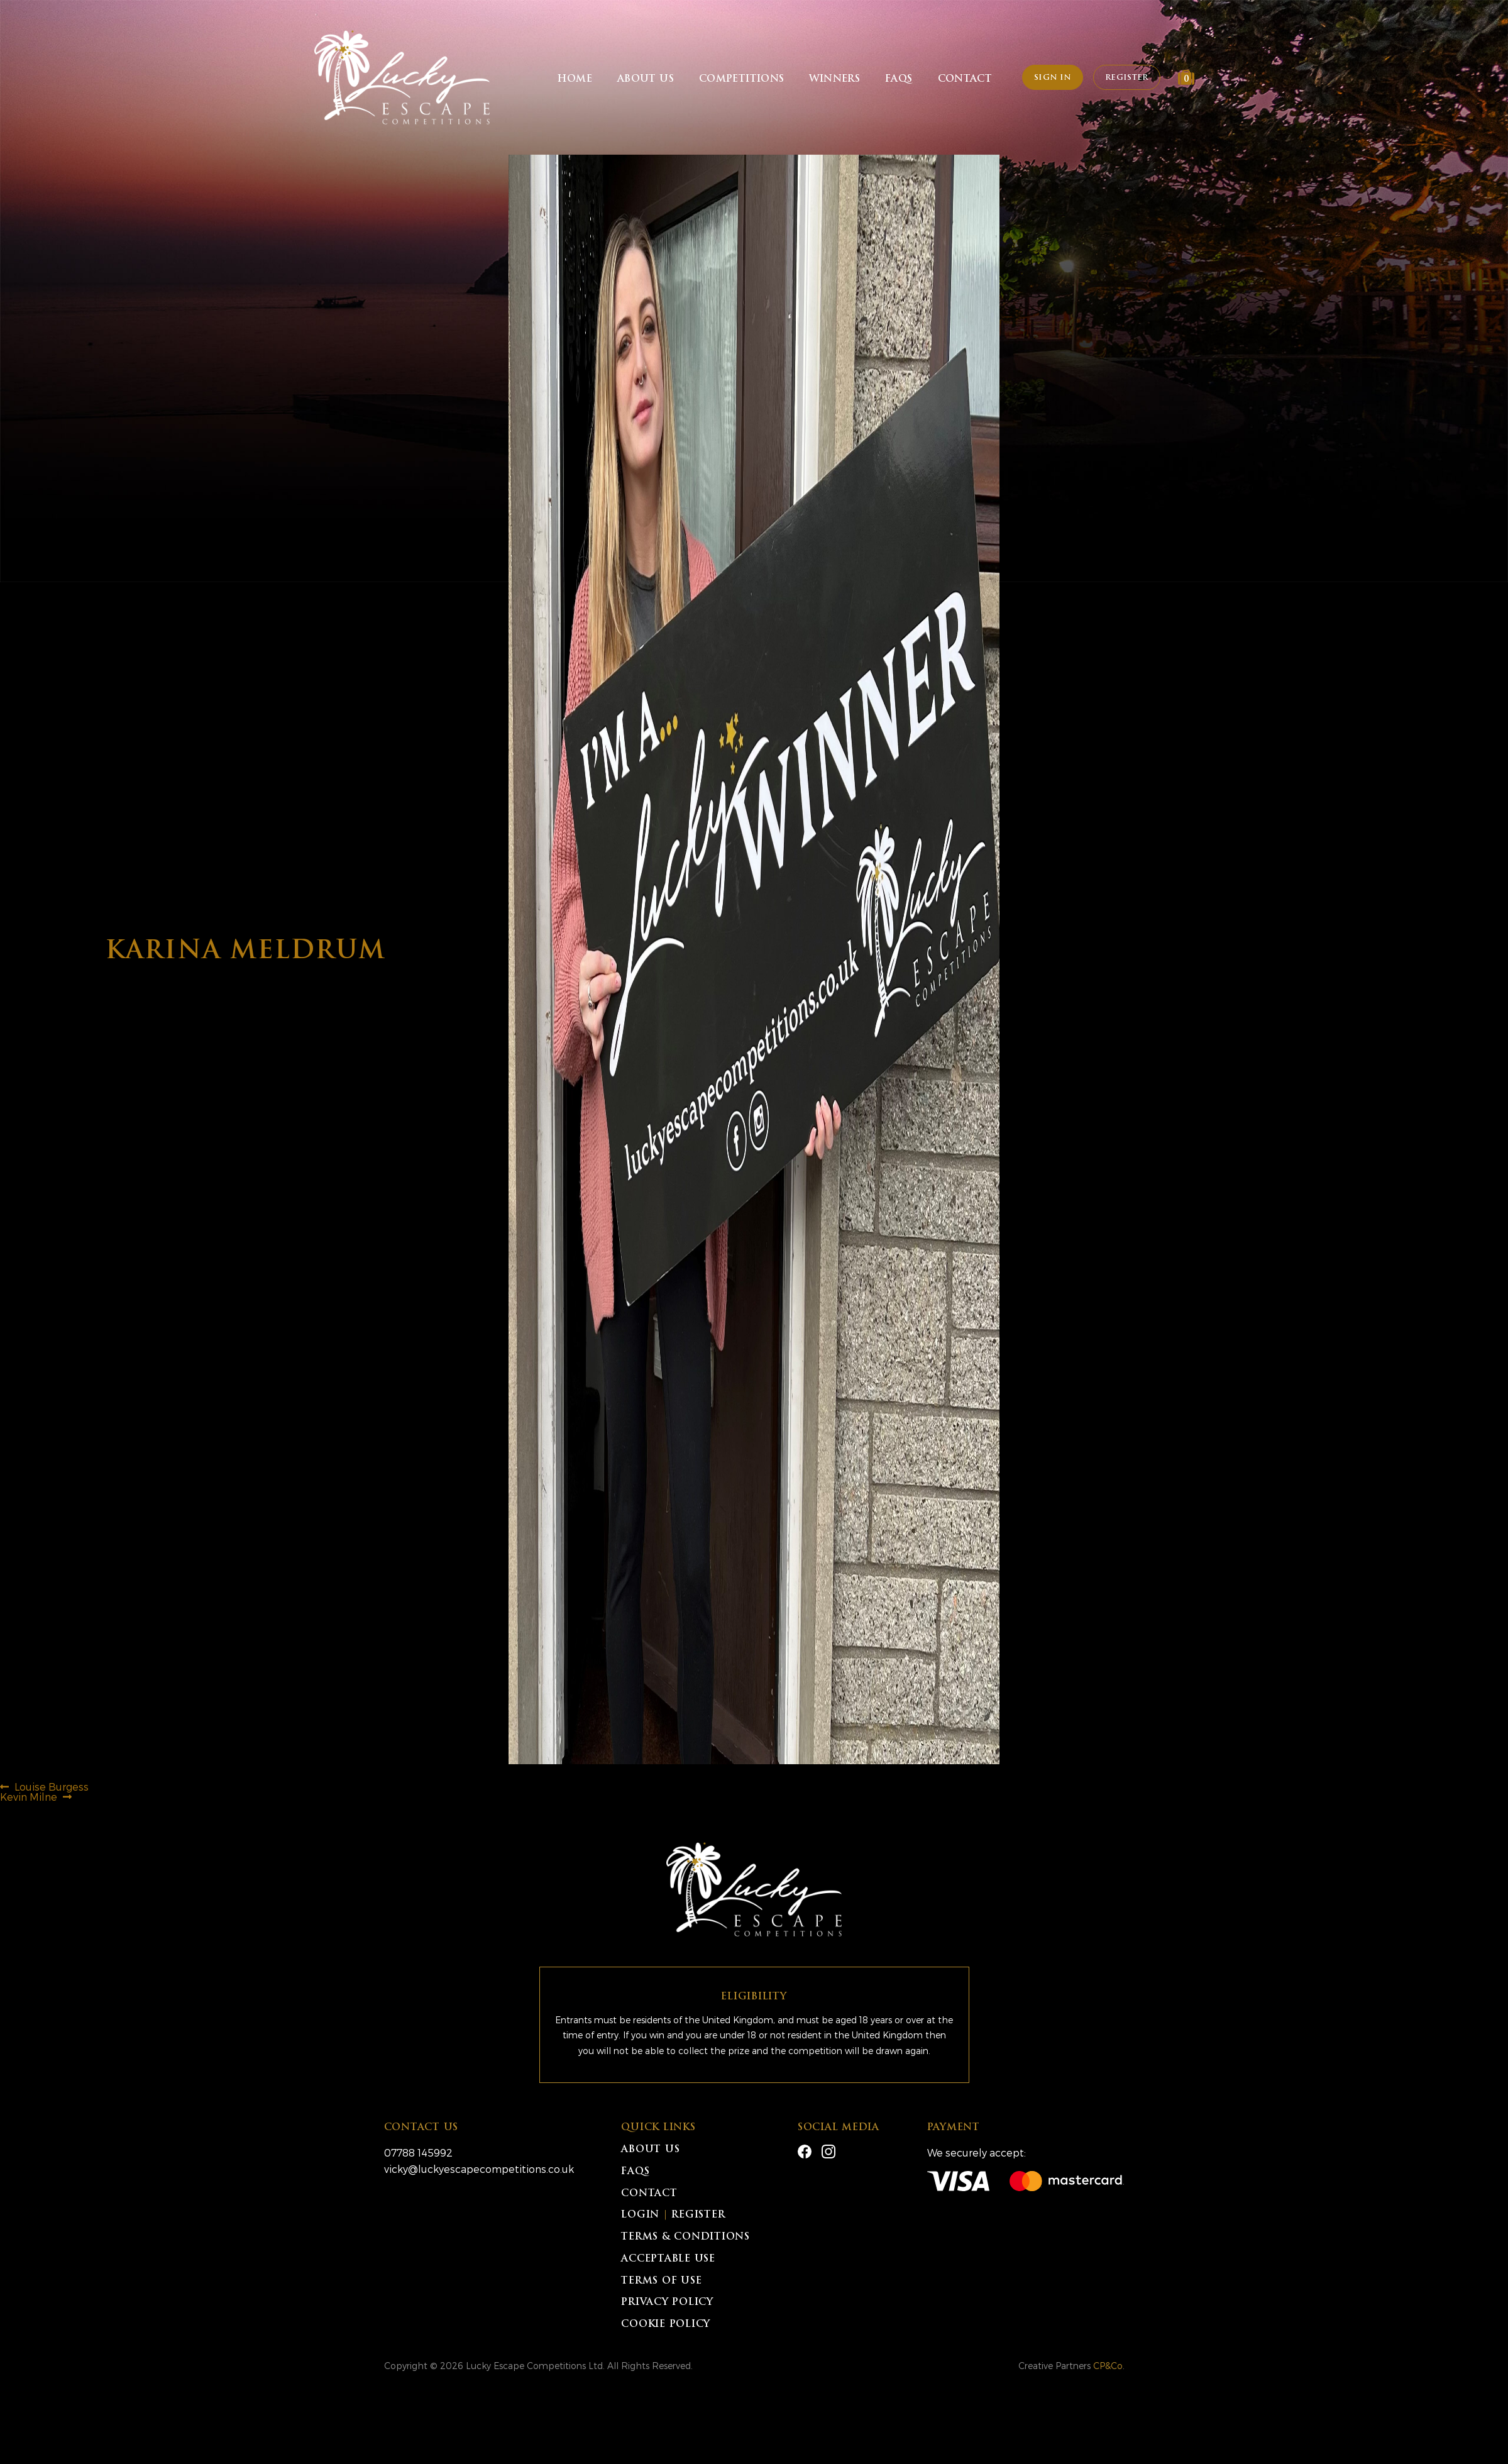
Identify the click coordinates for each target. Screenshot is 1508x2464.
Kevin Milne (28, 1797)
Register (1126, 78)
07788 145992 (418, 2152)
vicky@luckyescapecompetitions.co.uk (479, 2169)
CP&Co (1108, 2365)
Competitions (741, 79)
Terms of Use (661, 2281)
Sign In (1052, 78)
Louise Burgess (51, 1787)
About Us (645, 79)
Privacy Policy (667, 2302)
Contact (965, 79)
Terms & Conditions (685, 2237)
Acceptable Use (668, 2259)
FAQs (899, 79)
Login (640, 2215)
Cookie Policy (665, 2324)
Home (575, 79)
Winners (834, 79)
